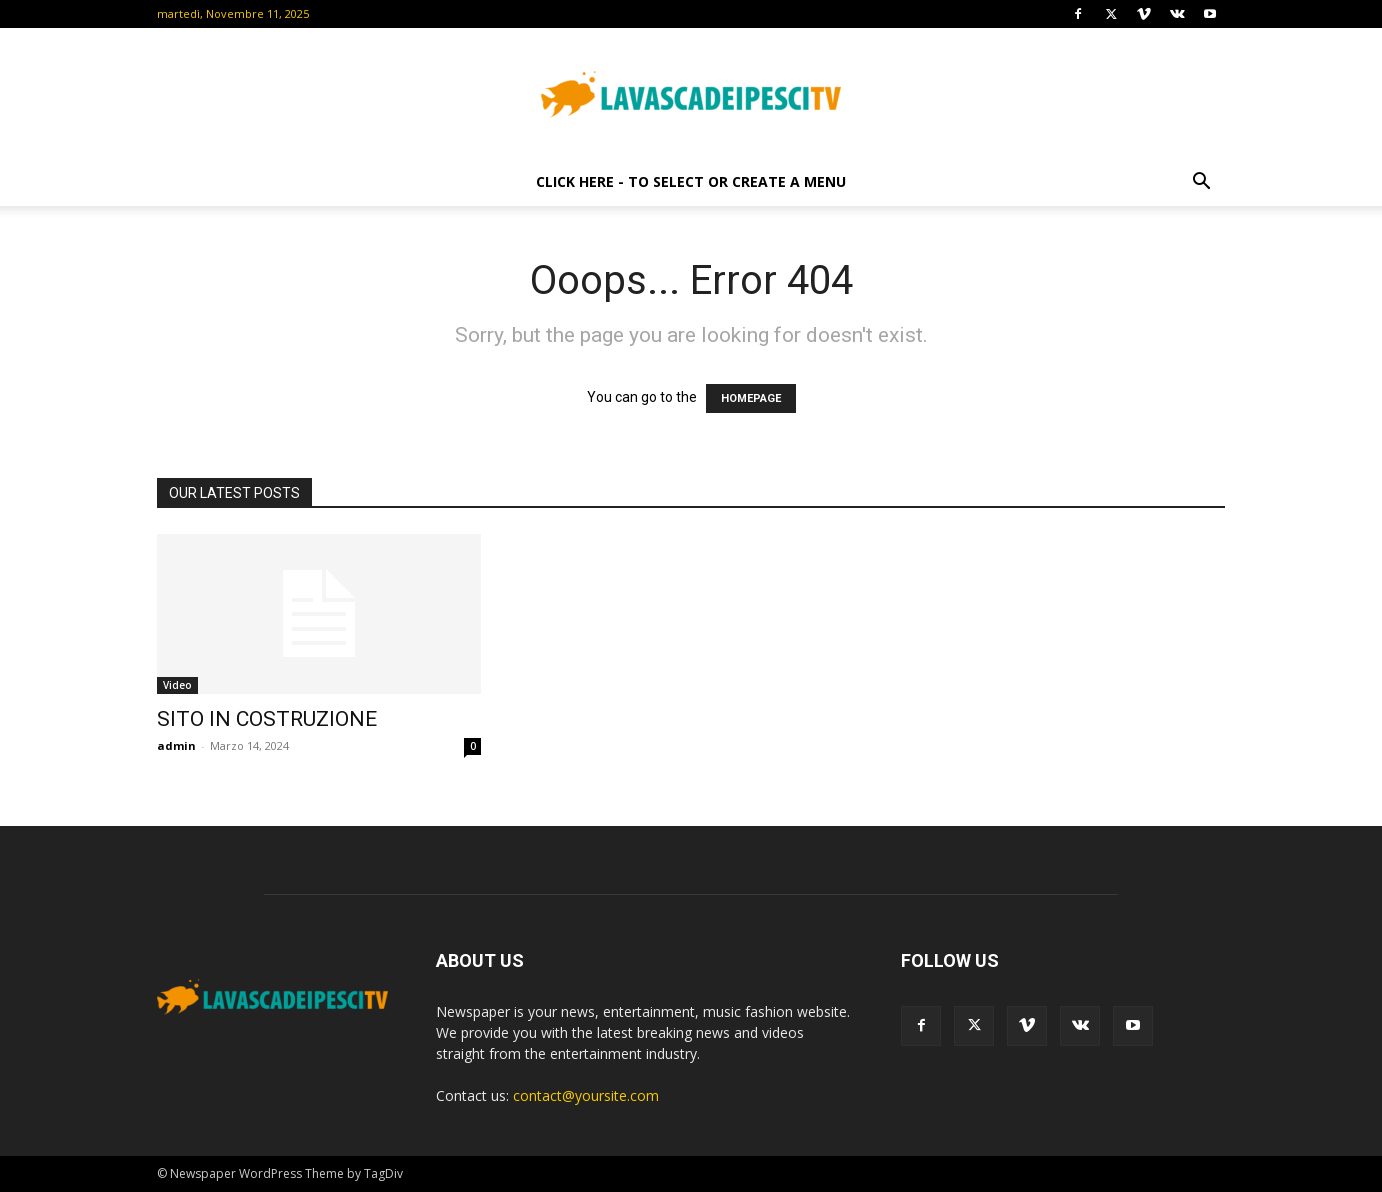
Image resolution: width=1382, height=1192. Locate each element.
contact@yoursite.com (586, 1095)
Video (177, 685)
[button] (1201, 183)
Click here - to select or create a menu (691, 181)
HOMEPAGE (751, 398)
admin (176, 745)
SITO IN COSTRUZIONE (267, 719)
